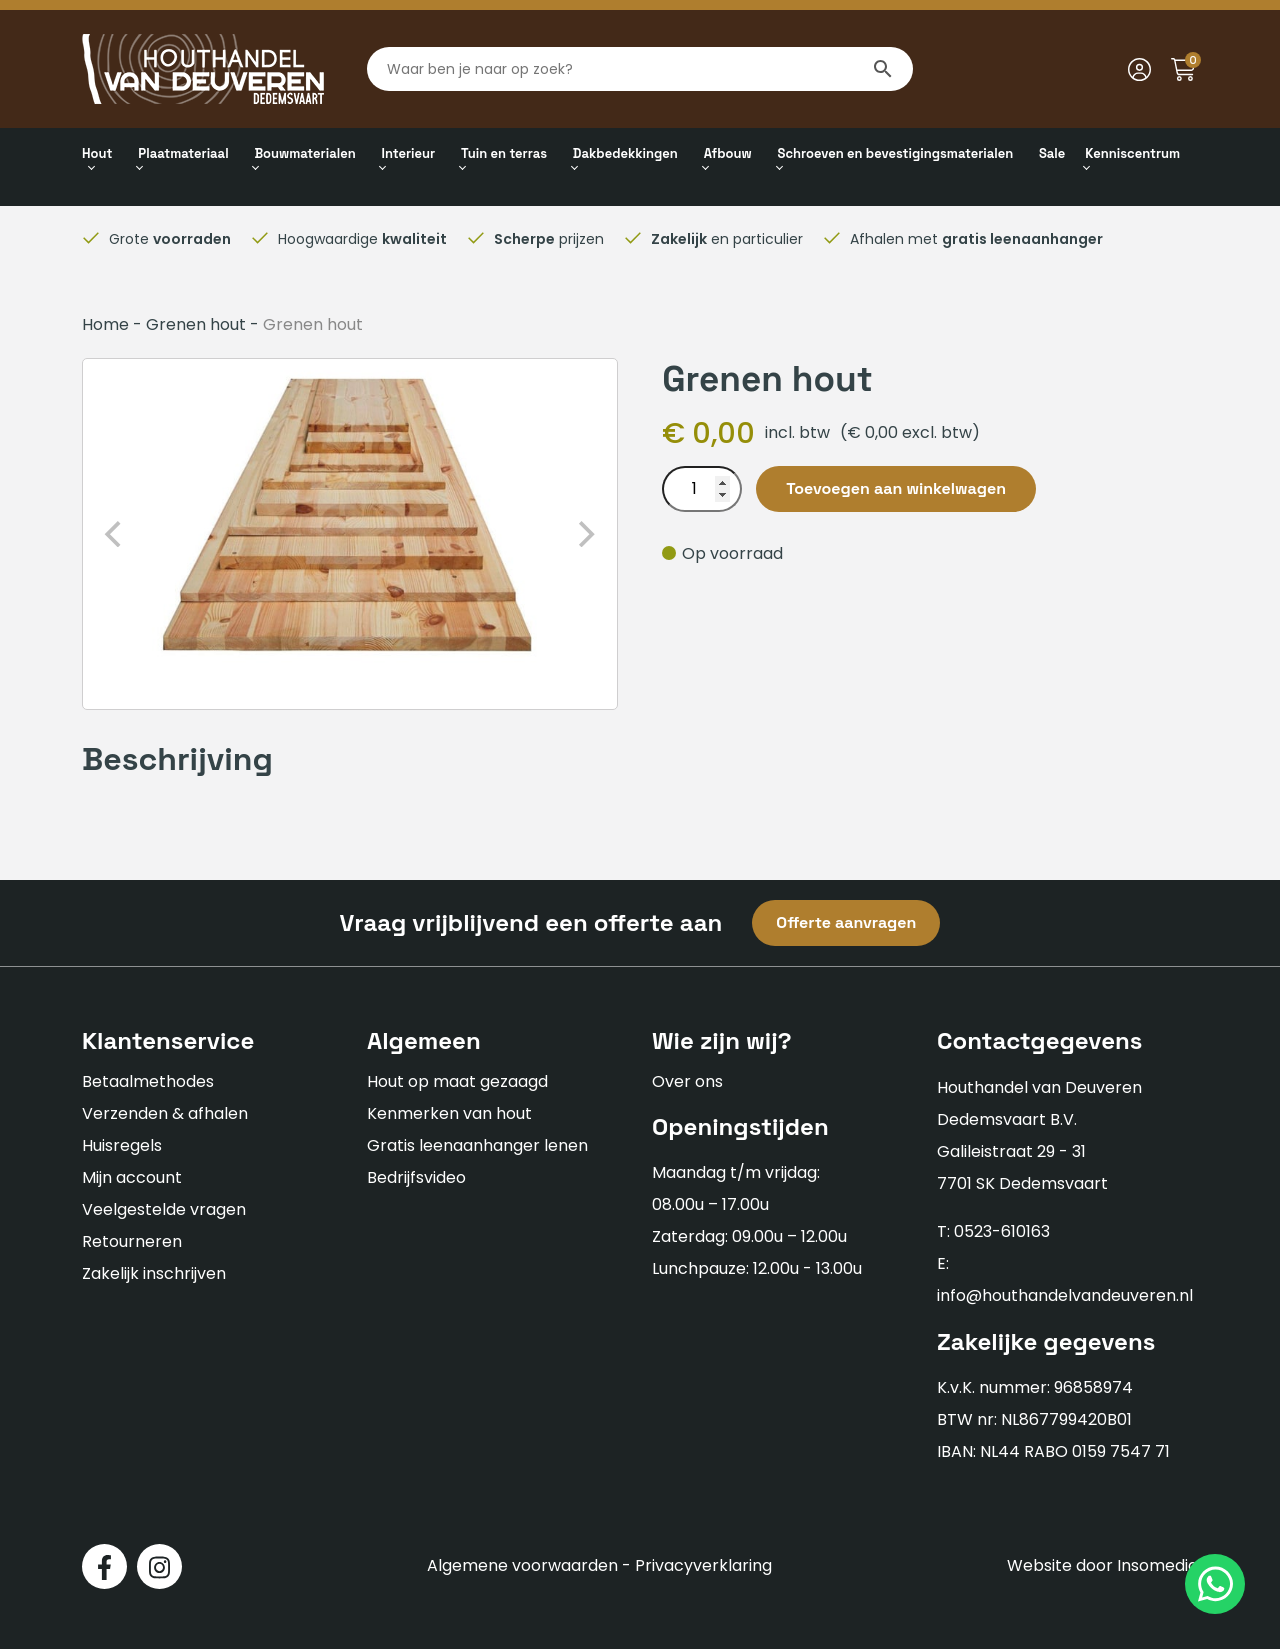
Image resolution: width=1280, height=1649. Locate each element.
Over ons (687, 1081)
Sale (1052, 153)
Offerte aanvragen (846, 922)
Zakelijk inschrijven (154, 1273)
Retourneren (132, 1241)
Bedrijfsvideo (416, 1177)
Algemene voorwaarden (522, 1565)
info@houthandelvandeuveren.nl (1065, 1295)
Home (105, 324)
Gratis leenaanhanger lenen (477, 1145)
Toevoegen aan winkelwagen (896, 488)
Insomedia (1157, 1565)
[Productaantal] (702, 489)
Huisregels (122, 1145)
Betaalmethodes (148, 1081)
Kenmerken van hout (449, 1113)
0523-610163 (1002, 1231)
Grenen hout (196, 324)
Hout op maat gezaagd (457, 1081)
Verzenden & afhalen (165, 1113)
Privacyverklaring (703, 1565)
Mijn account (132, 1177)
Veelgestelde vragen (164, 1209)
